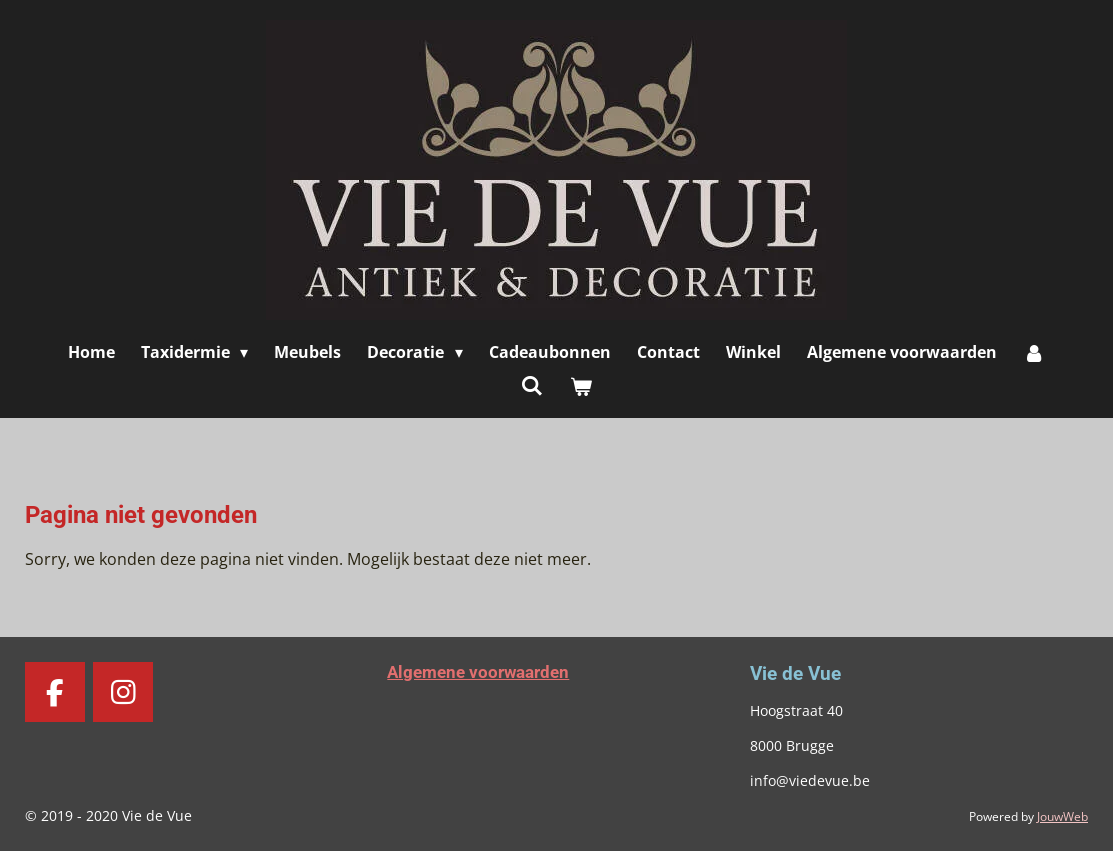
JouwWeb (1062, 816)
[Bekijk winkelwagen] (581, 386)
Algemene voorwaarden (478, 672)
